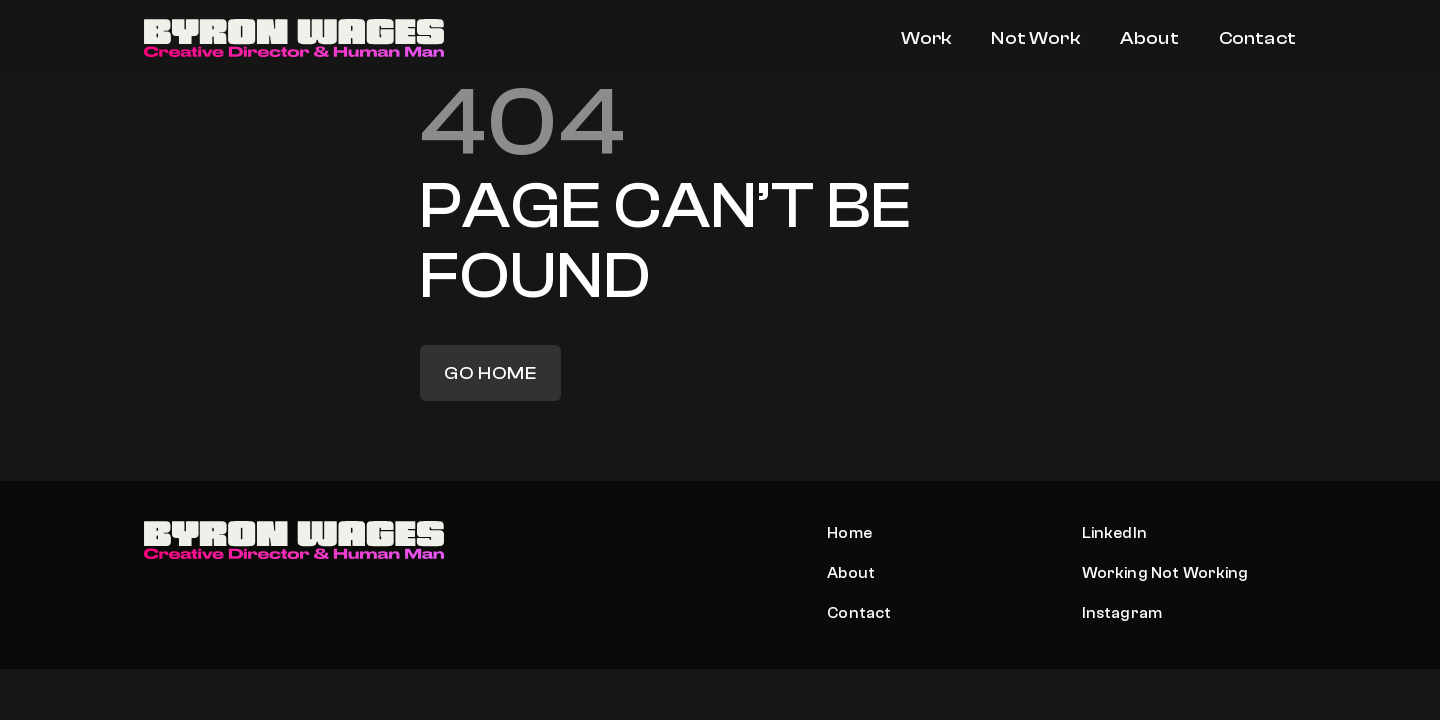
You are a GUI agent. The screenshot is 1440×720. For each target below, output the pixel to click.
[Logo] (294, 38)
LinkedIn (1114, 533)
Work (926, 38)
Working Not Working (1165, 573)
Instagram (1122, 613)
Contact (1257, 38)
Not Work (1035, 38)
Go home (490, 373)
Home (849, 533)
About (1149, 38)
